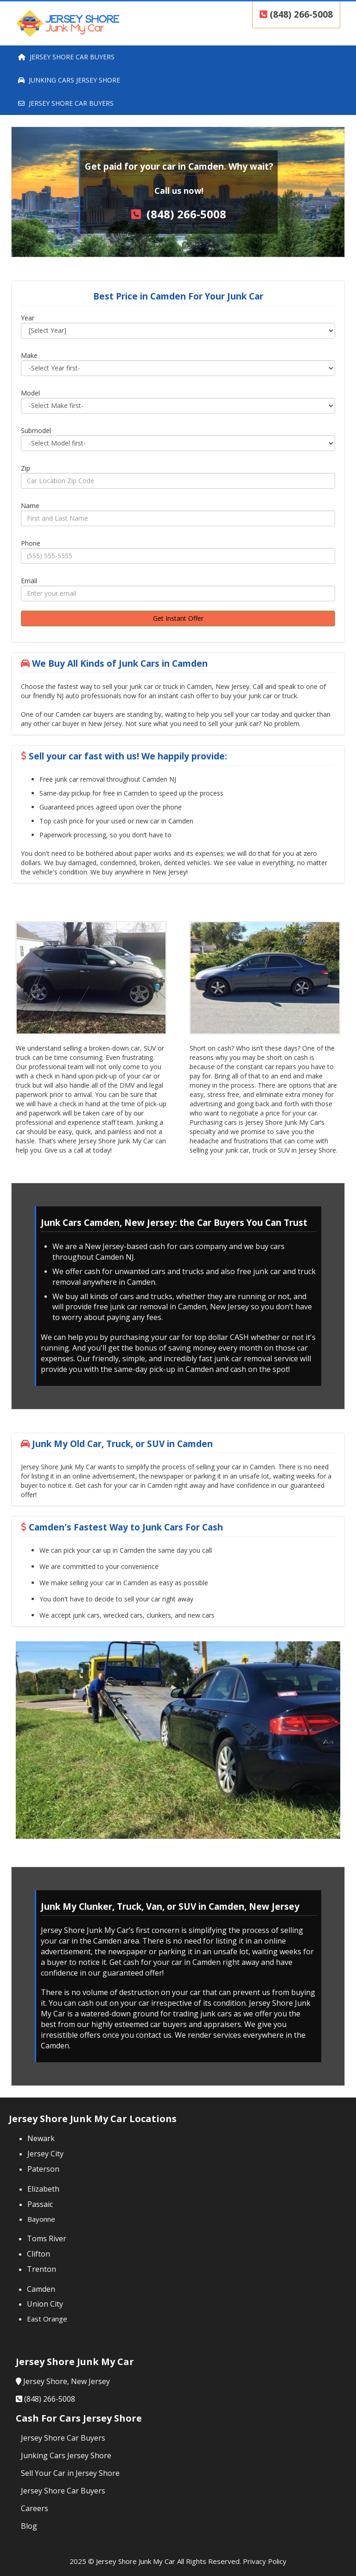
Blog (29, 2526)
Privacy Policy (264, 2561)
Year (27, 317)
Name (30, 505)
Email (29, 580)
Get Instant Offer (178, 618)
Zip (25, 468)
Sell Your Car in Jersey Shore (70, 2473)
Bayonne (41, 2219)
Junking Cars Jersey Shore (66, 2455)
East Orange (47, 2318)
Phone (30, 543)
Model (30, 393)
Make (29, 355)
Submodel (36, 430)
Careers (34, 2508)
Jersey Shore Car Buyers (63, 2438)
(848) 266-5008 (296, 14)
